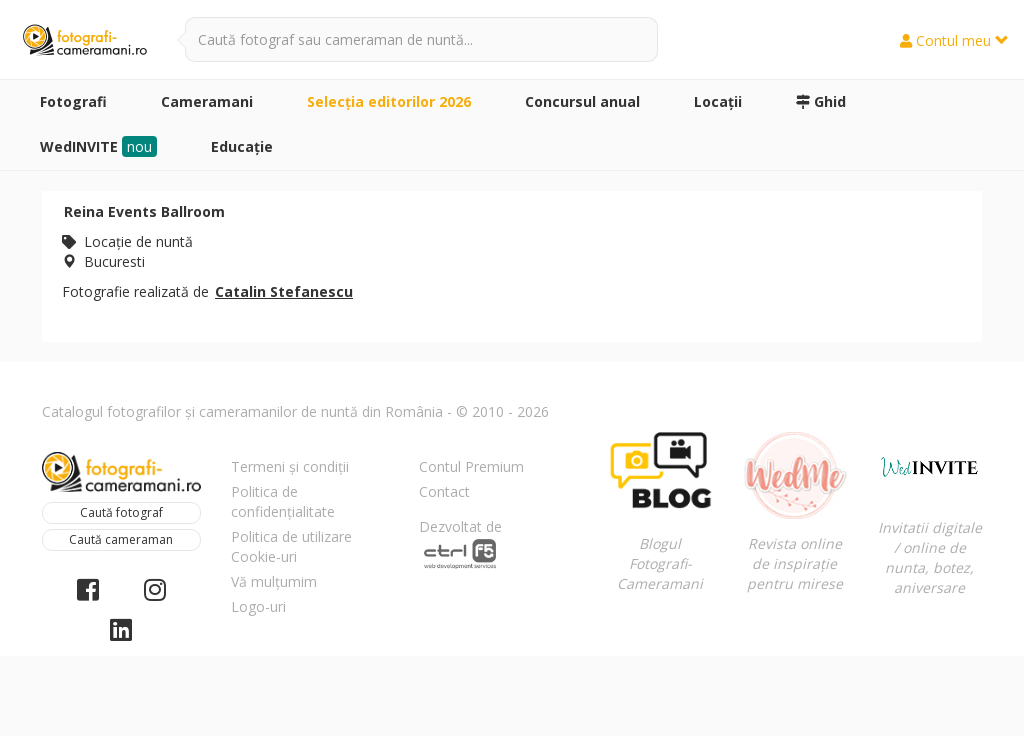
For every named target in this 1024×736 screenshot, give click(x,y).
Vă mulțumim (274, 581)
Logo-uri (258, 606)
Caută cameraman (121, 539)
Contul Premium (471, 466)
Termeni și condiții (290, 466)
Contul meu (954, 40)
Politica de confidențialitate (283, 501)
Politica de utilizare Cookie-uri (291, 546)
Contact (444, 491)
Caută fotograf (121, 512)
